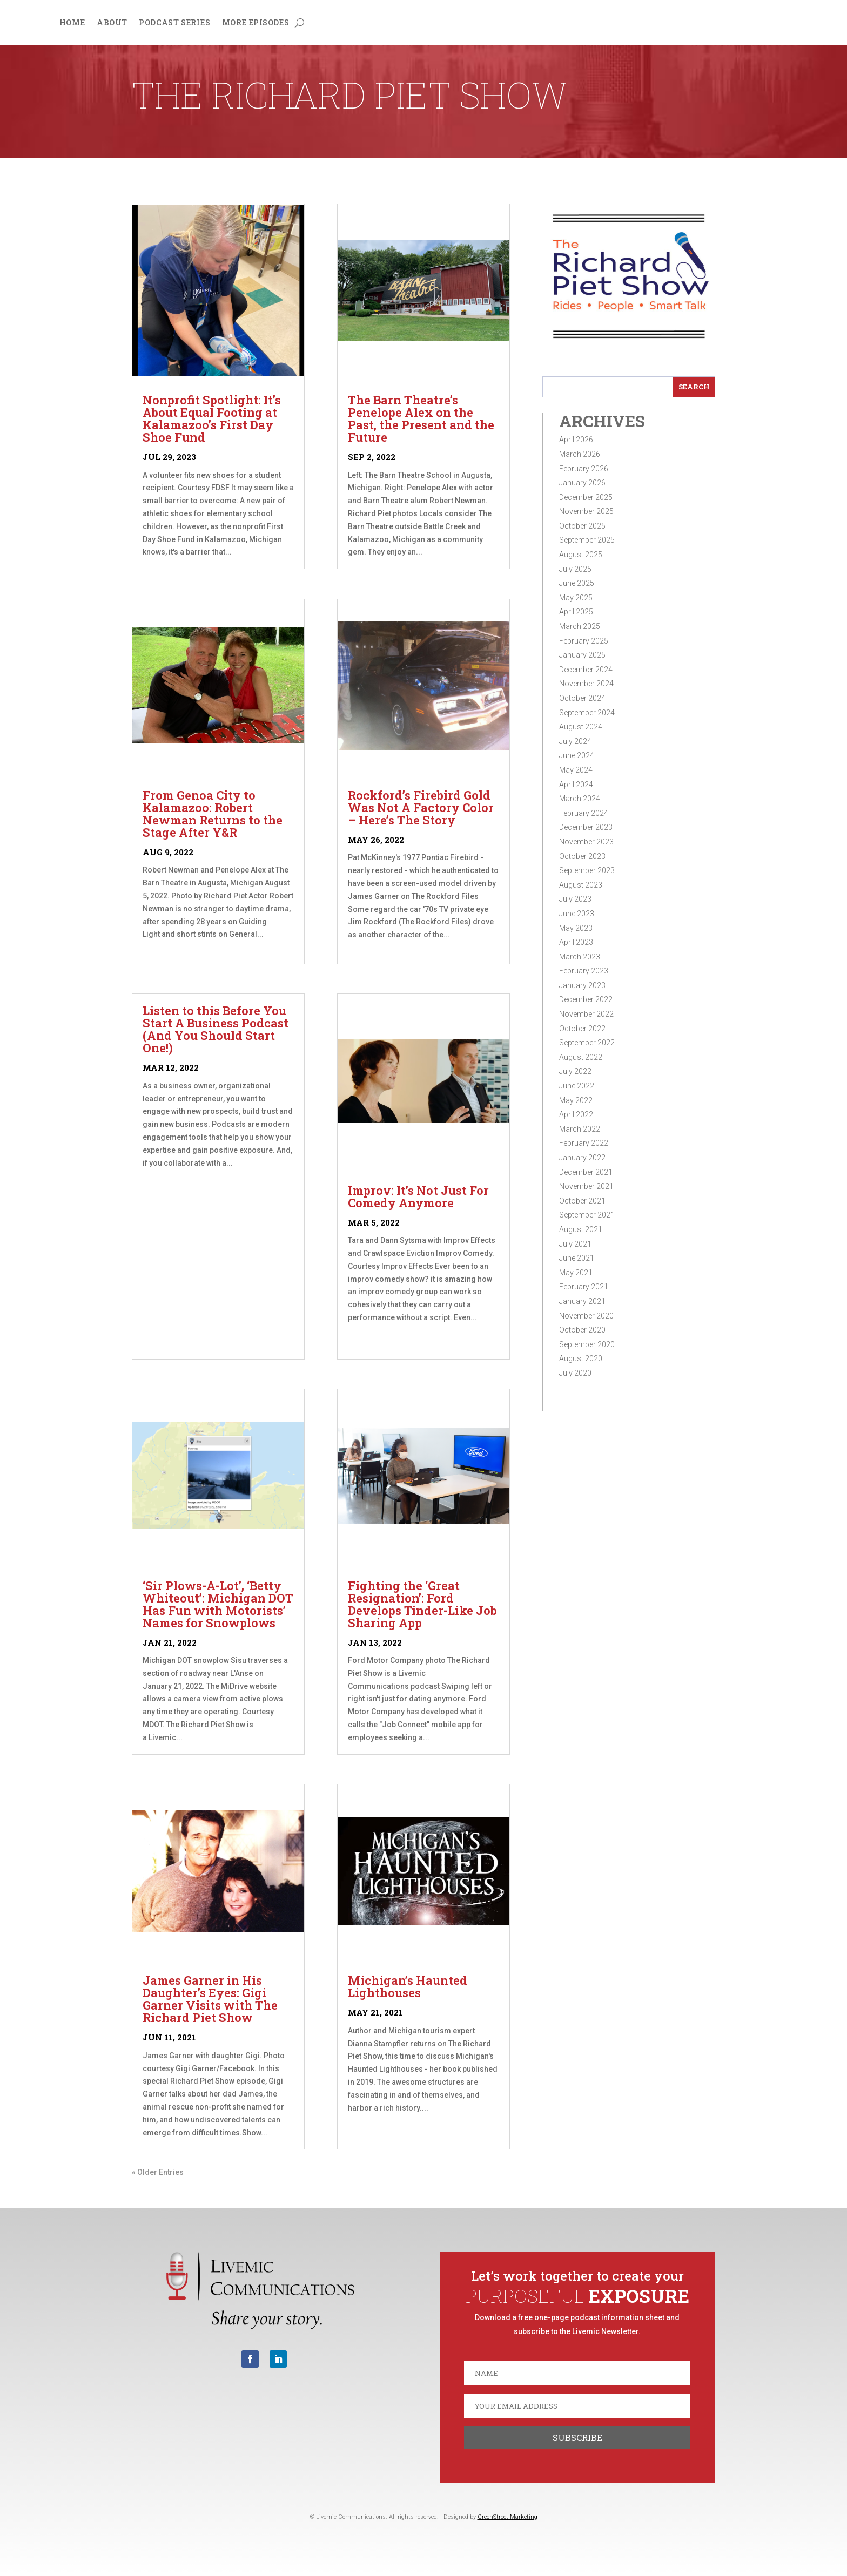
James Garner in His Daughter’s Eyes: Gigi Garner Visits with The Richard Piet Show (210, 1998)
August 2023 (580, 885)
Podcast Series (174, 23)
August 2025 (580, 554)
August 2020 (580, 1358)
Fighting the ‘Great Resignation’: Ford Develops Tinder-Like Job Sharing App (422, 1604)
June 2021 (576, 1258)
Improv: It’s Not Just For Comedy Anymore (418, 1196)
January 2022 (582, 1157)
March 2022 (579, 1129)
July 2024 (575, 741)
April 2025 (576, 611)
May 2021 (576, 1272)
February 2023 (583, 970)
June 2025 (576, 583)
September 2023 (587, 870)
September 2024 (587, 712)
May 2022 (576, 1100)
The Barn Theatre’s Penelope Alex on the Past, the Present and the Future (421, 418)
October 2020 (582, 1330)
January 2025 (582, 655)
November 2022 (586, 1014)
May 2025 (576, 597)
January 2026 (582, 482)
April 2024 (576, 784)
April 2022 (576, 1114)
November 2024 (586, 683)
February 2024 (583, 813)
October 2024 (582, 698)
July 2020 (575, 1373)
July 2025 (575, 569)
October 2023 (582, 856)
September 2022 (587, 1042)
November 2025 (586, 511)
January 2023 (582, 985)
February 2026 (583, 468)
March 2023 (579, 956)
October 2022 (582, 1028)
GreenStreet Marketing (507, 2516)
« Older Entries (158, 2172)
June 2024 (576, 755)
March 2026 (579, 454)
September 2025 (587, 540)
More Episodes (255, 23)
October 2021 (582, 1200)
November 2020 (586, 1315)
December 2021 (586, 1172)
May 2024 (576, 770)
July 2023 (575, 899)
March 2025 (579, 626)
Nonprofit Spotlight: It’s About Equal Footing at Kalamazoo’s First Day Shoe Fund (212, 418)
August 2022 (580, 1057)
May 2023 (576, 928)
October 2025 (582, 526)
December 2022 (586, 999)
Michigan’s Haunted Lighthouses (407, 1986)
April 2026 (576, 439)
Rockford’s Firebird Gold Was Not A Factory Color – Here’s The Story (421, 807)
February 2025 (583, 641)
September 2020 (587, 1344)
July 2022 (575, 1071)
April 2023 (576, 942)
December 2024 (586, 669)
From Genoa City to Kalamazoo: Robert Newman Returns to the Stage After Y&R (213, 813)
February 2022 (583, 1143)
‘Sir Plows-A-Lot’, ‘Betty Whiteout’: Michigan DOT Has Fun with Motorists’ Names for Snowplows (218, 1604)
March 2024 (579, 798)
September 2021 (587, 1215)
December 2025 (586, 497)
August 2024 (580, 726)
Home (72, 23)
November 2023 (586, 841)
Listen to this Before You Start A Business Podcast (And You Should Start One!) (215, 1029)
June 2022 (576, 1085)
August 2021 (580, 1229)
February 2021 (583, 1286)
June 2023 (576, 913)
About (112, 23)
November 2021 (586, 1186)
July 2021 (575, 1244)
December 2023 (586, 827)
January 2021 (582, 1301)
